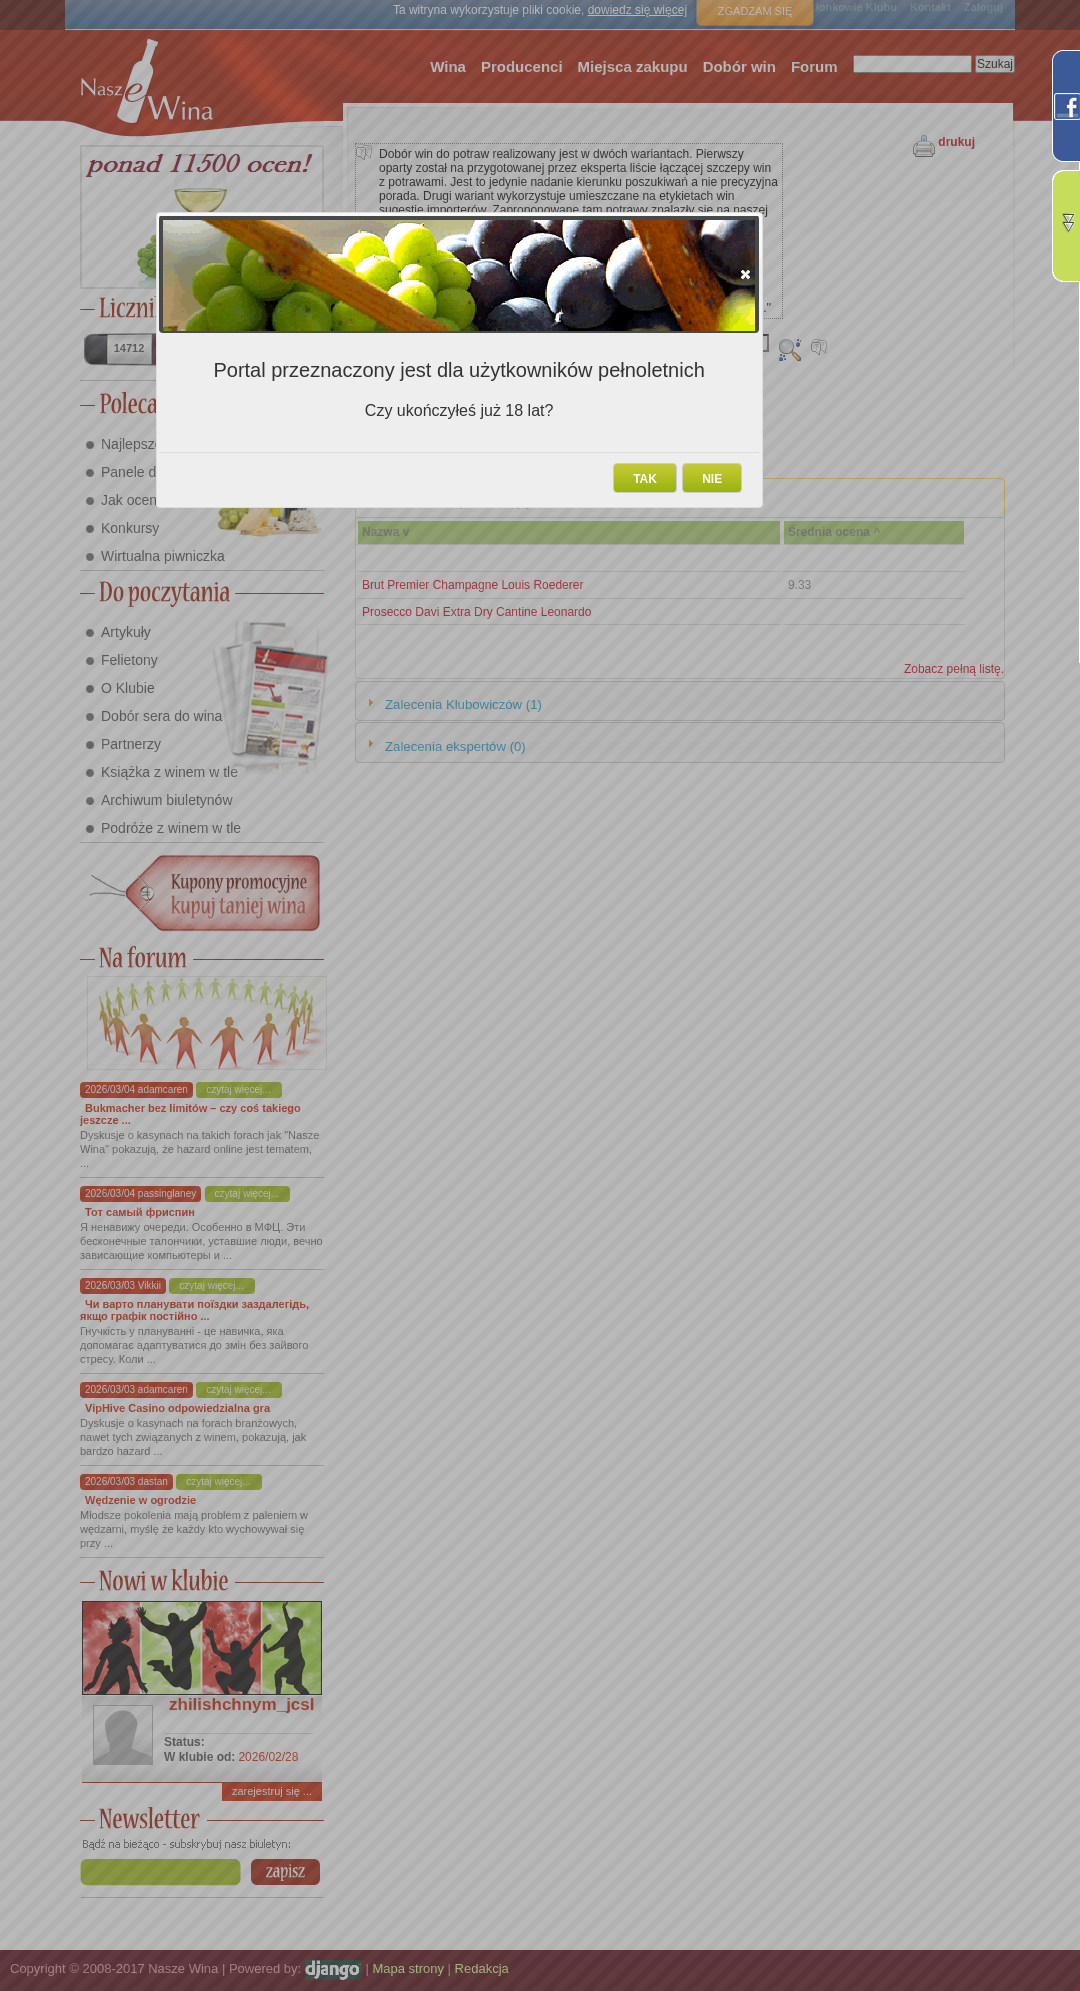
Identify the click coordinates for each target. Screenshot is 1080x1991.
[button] (745, 274)
